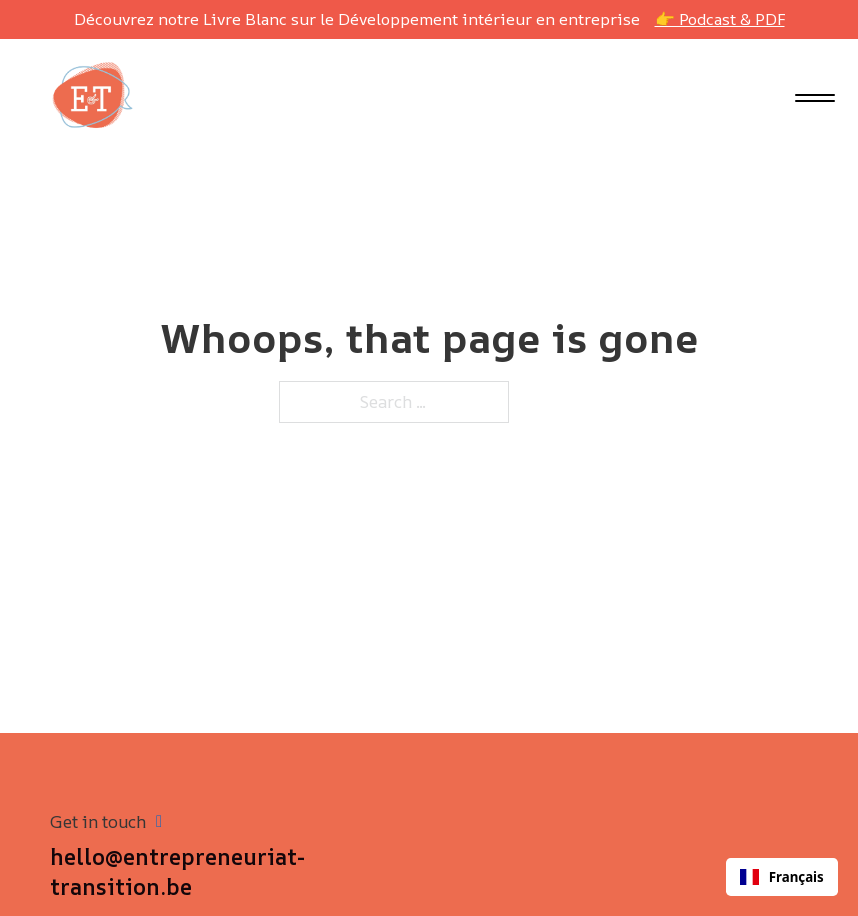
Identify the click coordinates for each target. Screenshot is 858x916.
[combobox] (782, 877)
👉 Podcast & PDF (720, 19)
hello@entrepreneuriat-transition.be (177, 872)
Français (782, 877)
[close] (815, 100)
